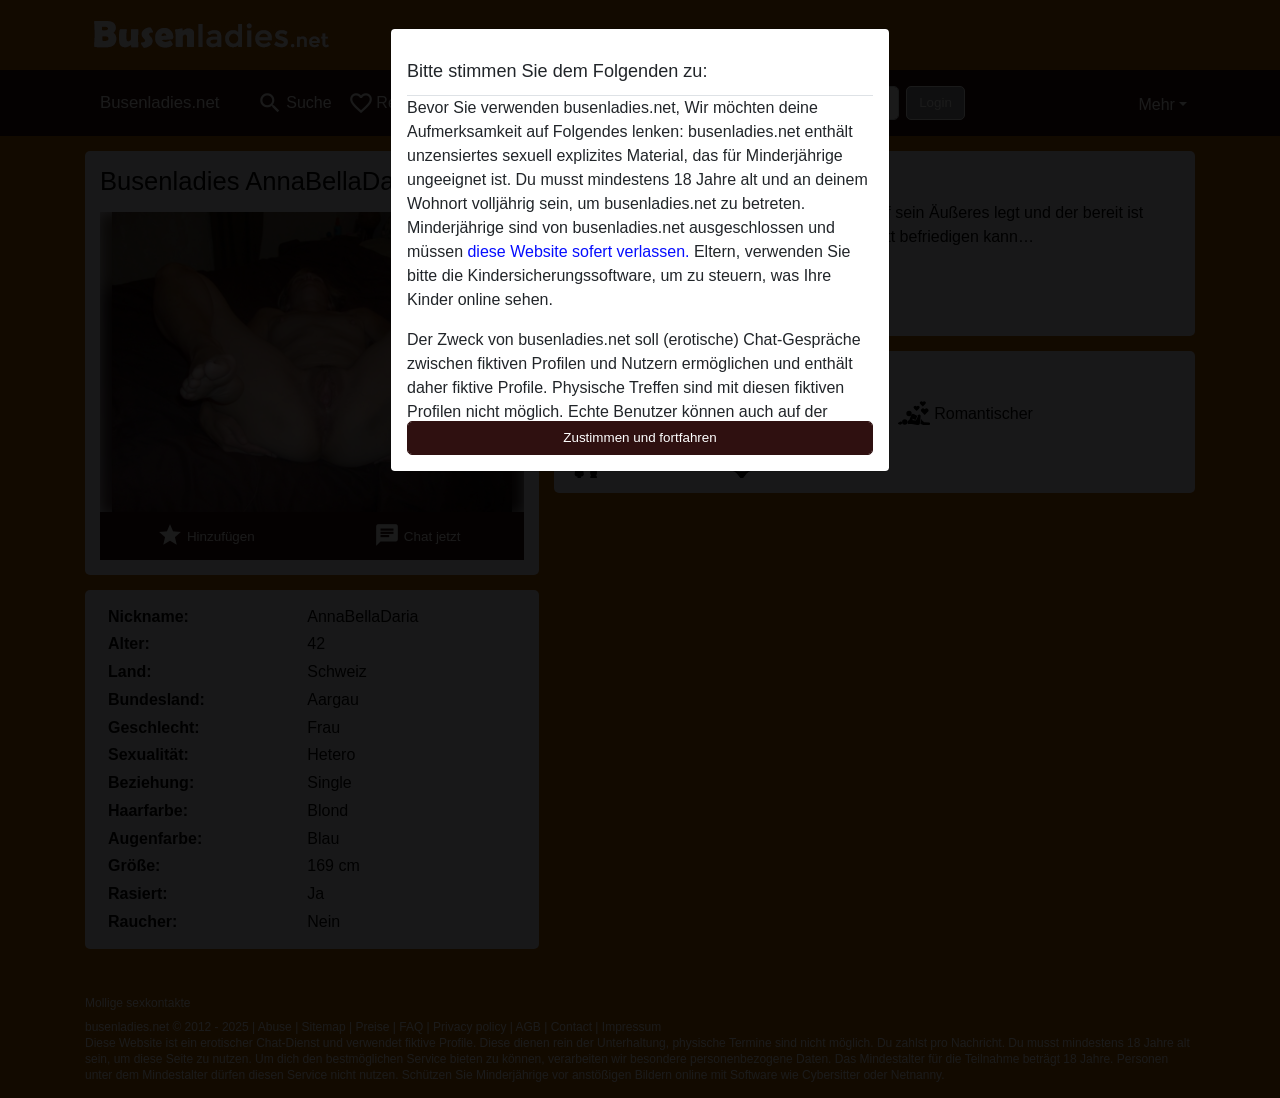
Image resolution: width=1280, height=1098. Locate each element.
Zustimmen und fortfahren (640, 437)
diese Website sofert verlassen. (578, 251)
